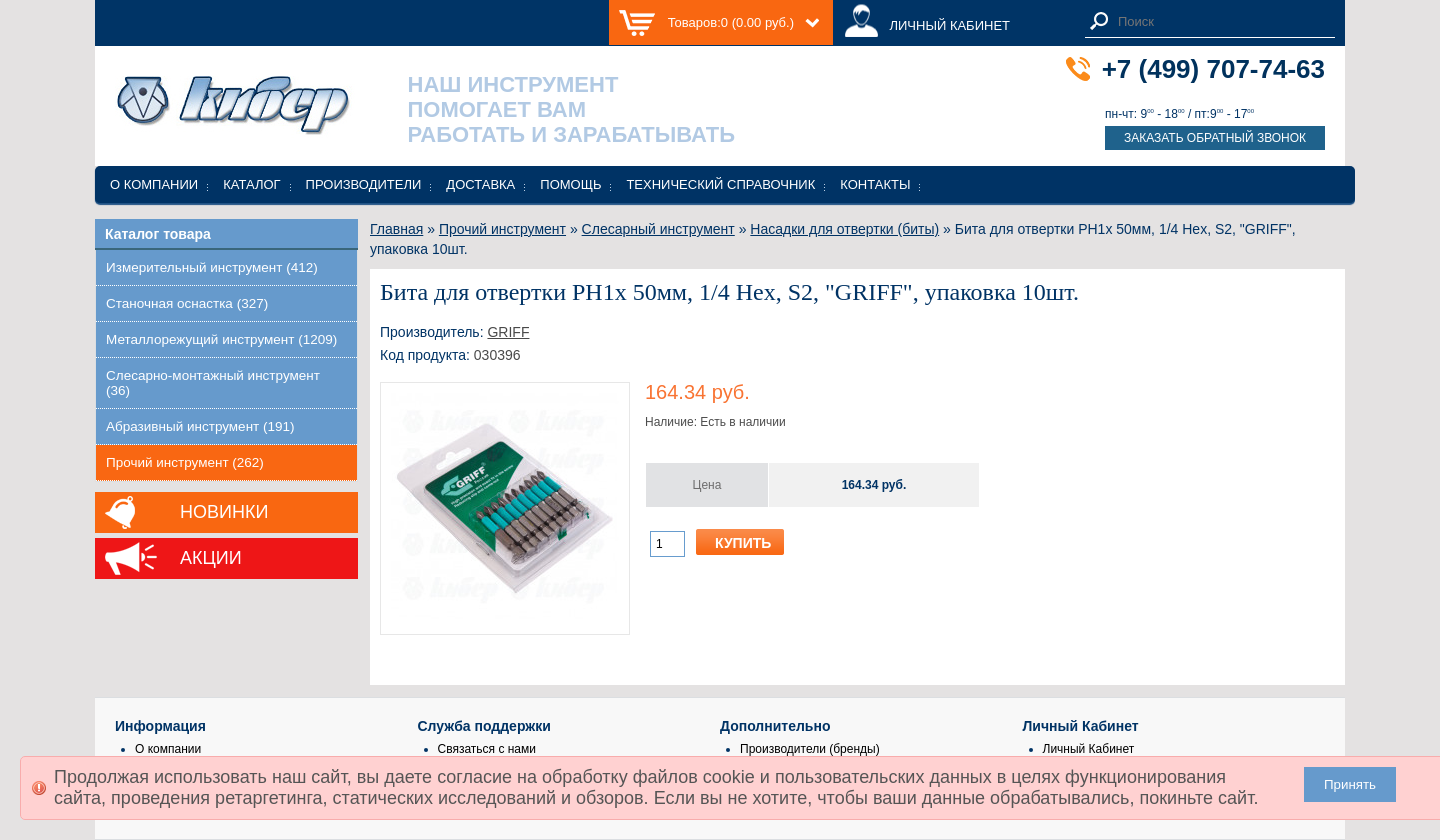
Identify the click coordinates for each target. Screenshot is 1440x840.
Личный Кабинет (1089, 749)
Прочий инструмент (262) (185, 462)
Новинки (224, 512)
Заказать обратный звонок (1215, 138)
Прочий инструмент (502, 229)
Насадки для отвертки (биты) (844, 229)
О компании (154, 184)
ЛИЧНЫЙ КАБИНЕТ (949, 25)
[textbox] (1221, 21)
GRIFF (508, 332)
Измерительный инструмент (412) (212, 267)
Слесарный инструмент (658, 229)
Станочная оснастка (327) (187, 303)
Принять (1350, 784)
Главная (396, 229)
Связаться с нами (487, 749)
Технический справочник (720, 184)
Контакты (875, 184)
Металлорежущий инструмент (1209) (221, 339)
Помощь (570, 184)
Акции (211, 558)
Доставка (480, 184)
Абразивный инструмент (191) (200, 426)
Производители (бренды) (810, 749)
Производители (364, 184)
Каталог (251, 184)
